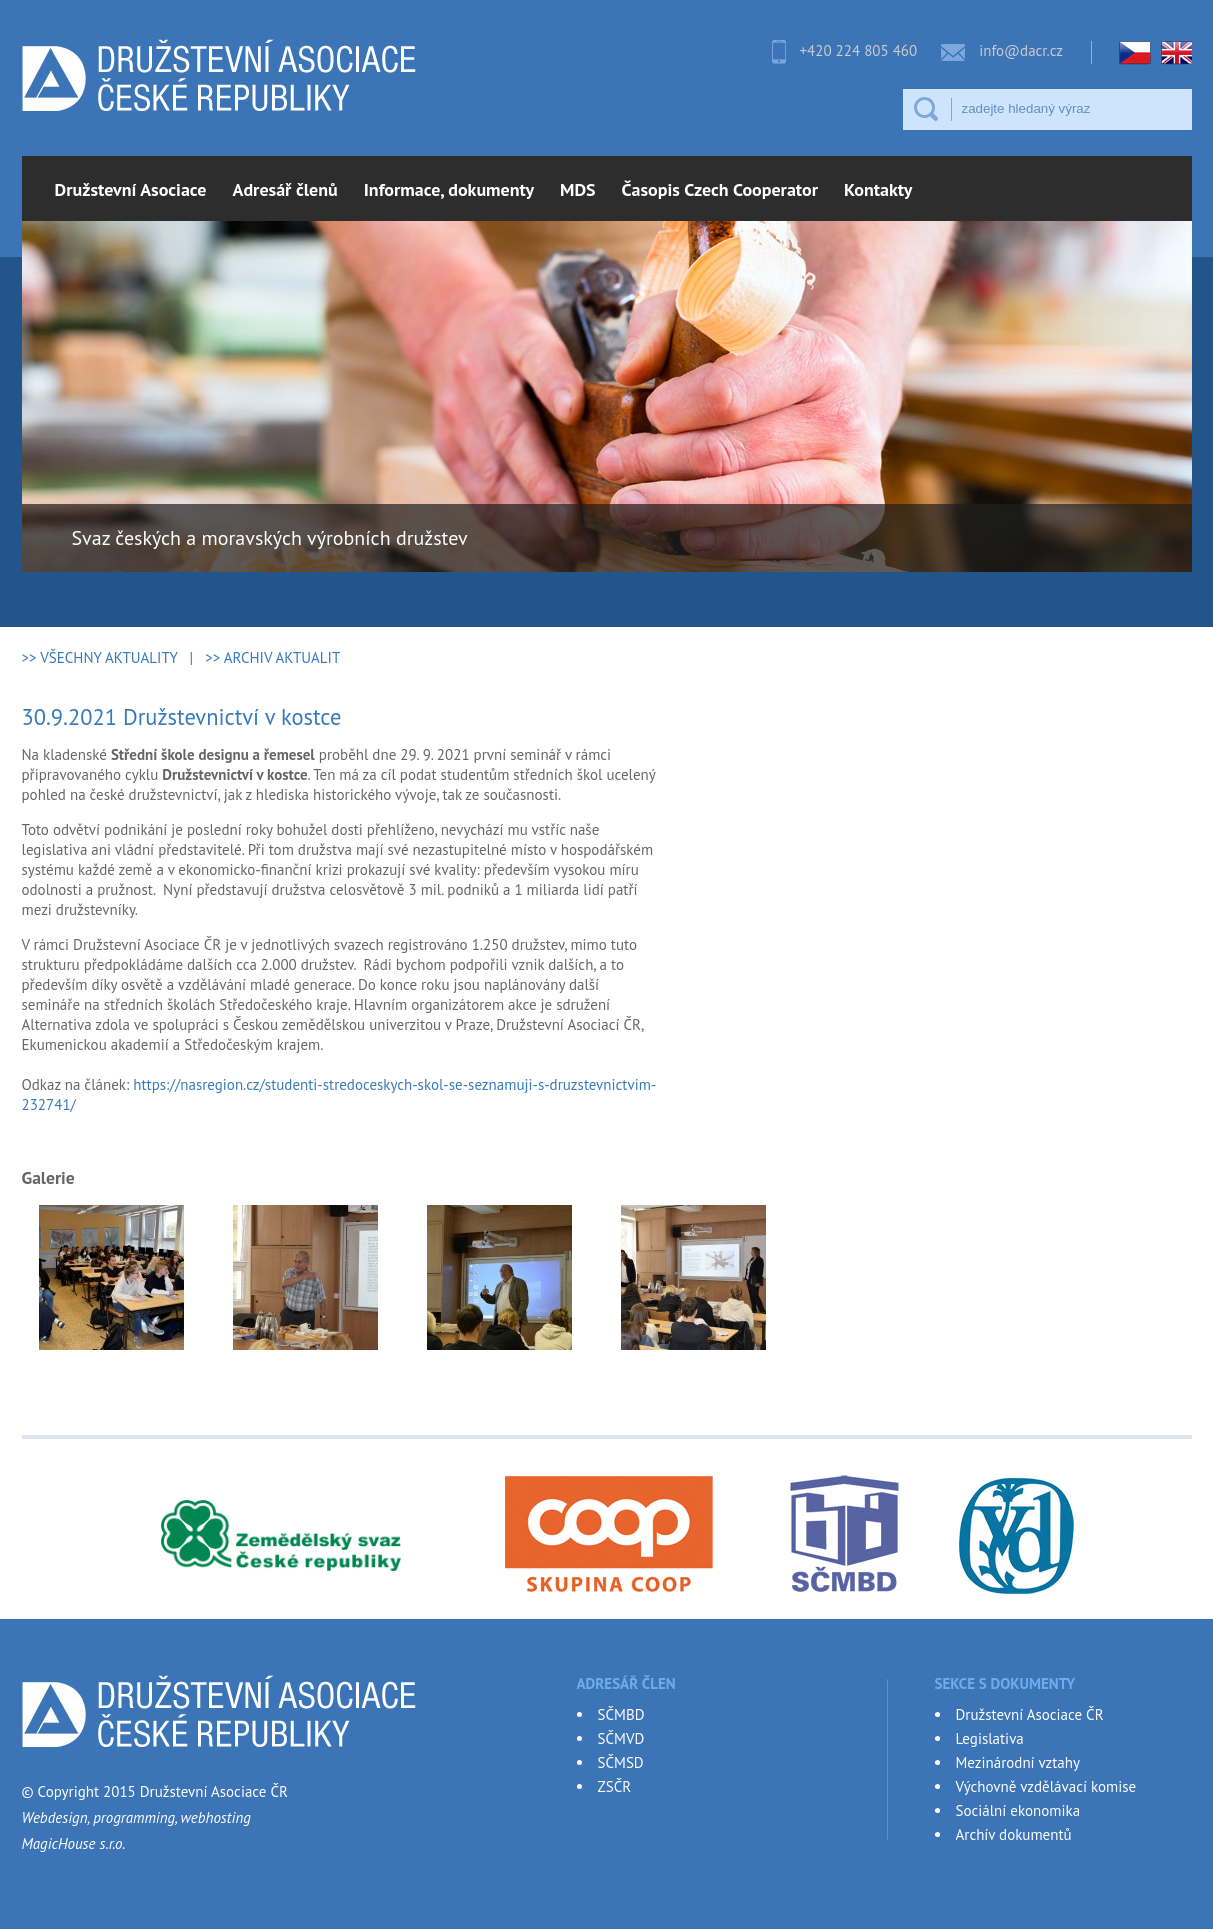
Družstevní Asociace (131, 189)
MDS (578, 189)
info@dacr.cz (1021, 50)
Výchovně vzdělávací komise (1046, 1786)
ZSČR (615, 1786)
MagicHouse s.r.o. (74, 1843)
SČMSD (621, 1762)
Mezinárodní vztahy (1018, 1762)
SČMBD (621, 1714)
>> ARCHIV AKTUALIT (272, 657)
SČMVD (621, 1738)
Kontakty (878, 189)
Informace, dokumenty (449, 189)
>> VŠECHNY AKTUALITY (100, 657)
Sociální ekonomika (1018, 1810)
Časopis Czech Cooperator (720, 189)
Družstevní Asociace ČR (1030, 1714)
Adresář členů (285, 189)
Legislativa (990, 1738)
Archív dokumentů (1014, 1834)
